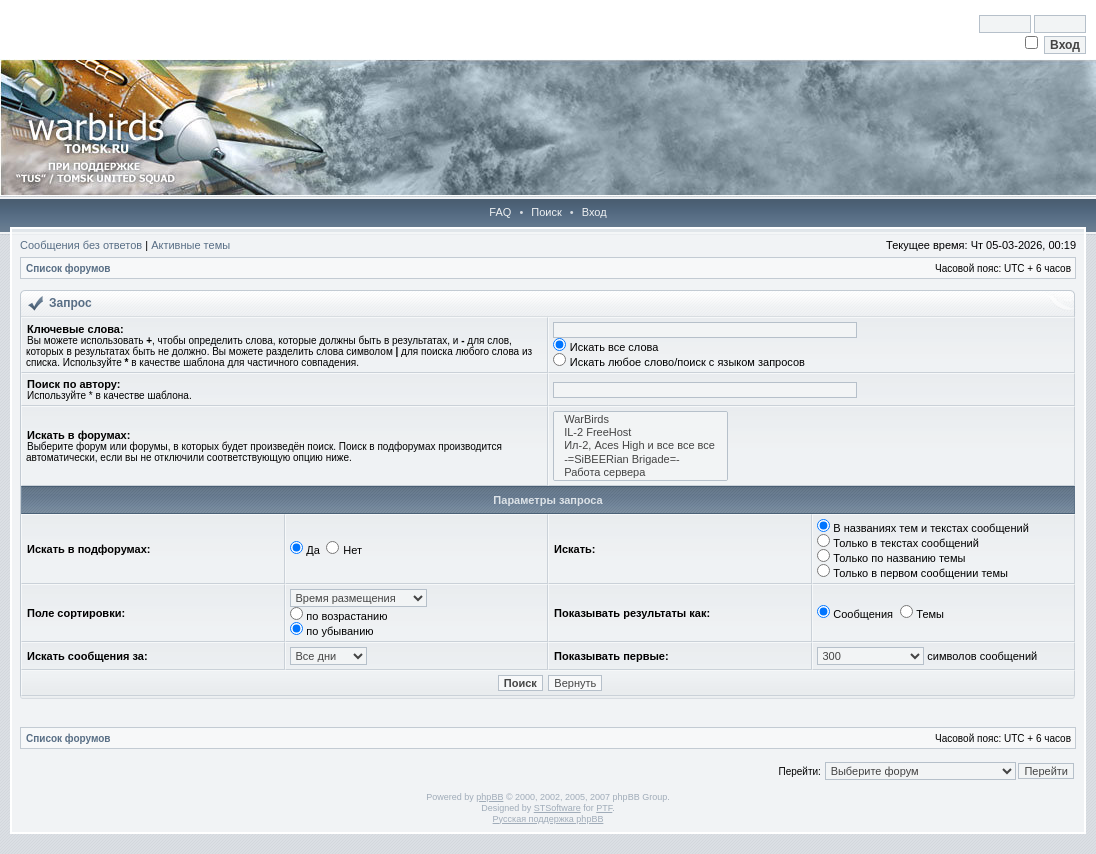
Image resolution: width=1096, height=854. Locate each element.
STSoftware (557, 808)
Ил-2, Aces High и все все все (640, 445)
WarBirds (640, 419)
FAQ (500, 212)
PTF (604, 808)
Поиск (546, 212)
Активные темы (190, 245)
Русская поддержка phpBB (548, 819)
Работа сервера (640, 472)
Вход (594, 212)
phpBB (489, 797)
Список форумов (68, 268)
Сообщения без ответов (81, 245)
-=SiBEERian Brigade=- (640, 459)
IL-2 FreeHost (640, 432)
